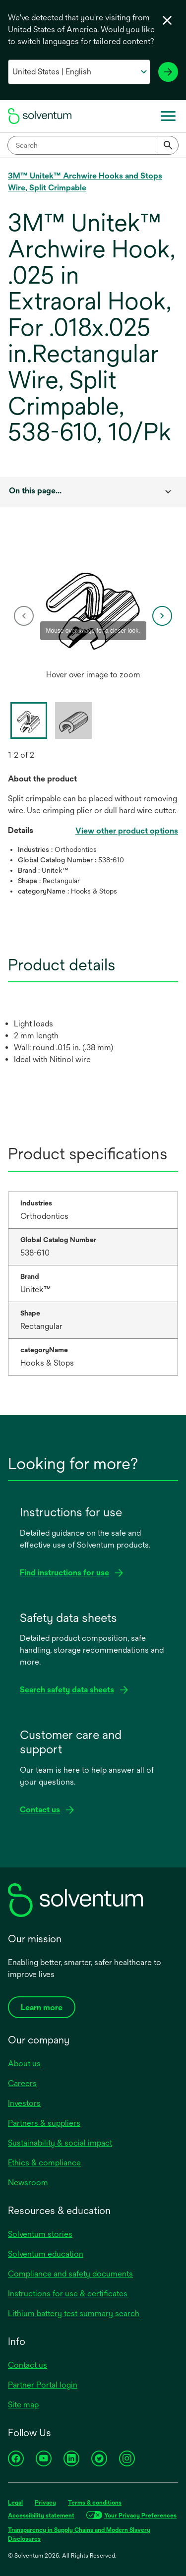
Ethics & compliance (44, 2162)
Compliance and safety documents (70, 2273)
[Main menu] (168, 116)
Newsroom (28, 2182)
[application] (93, 606)
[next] (162, 616)
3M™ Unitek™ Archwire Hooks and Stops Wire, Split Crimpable (85, 181)
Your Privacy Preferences (140, 2515)
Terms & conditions (95, 2502)
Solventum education (45, 2254)
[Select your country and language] (79, 72)
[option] (93, 616)
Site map (23, 2404)
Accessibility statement (41, 2515)
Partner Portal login (42, 2385)
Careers (22, 2083)
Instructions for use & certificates (67, 2293)
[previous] (24, 616)
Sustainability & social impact (60, 2143)
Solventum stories (40, 2234)
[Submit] (168, 145)
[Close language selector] (167, 20)
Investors (24, 2103)
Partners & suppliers (44, 2123)
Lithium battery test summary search (73, 2313)
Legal (15, 2502)
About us (24, 2063)
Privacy (45, 2502)
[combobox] (93, 145)
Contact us (27, 2365)
